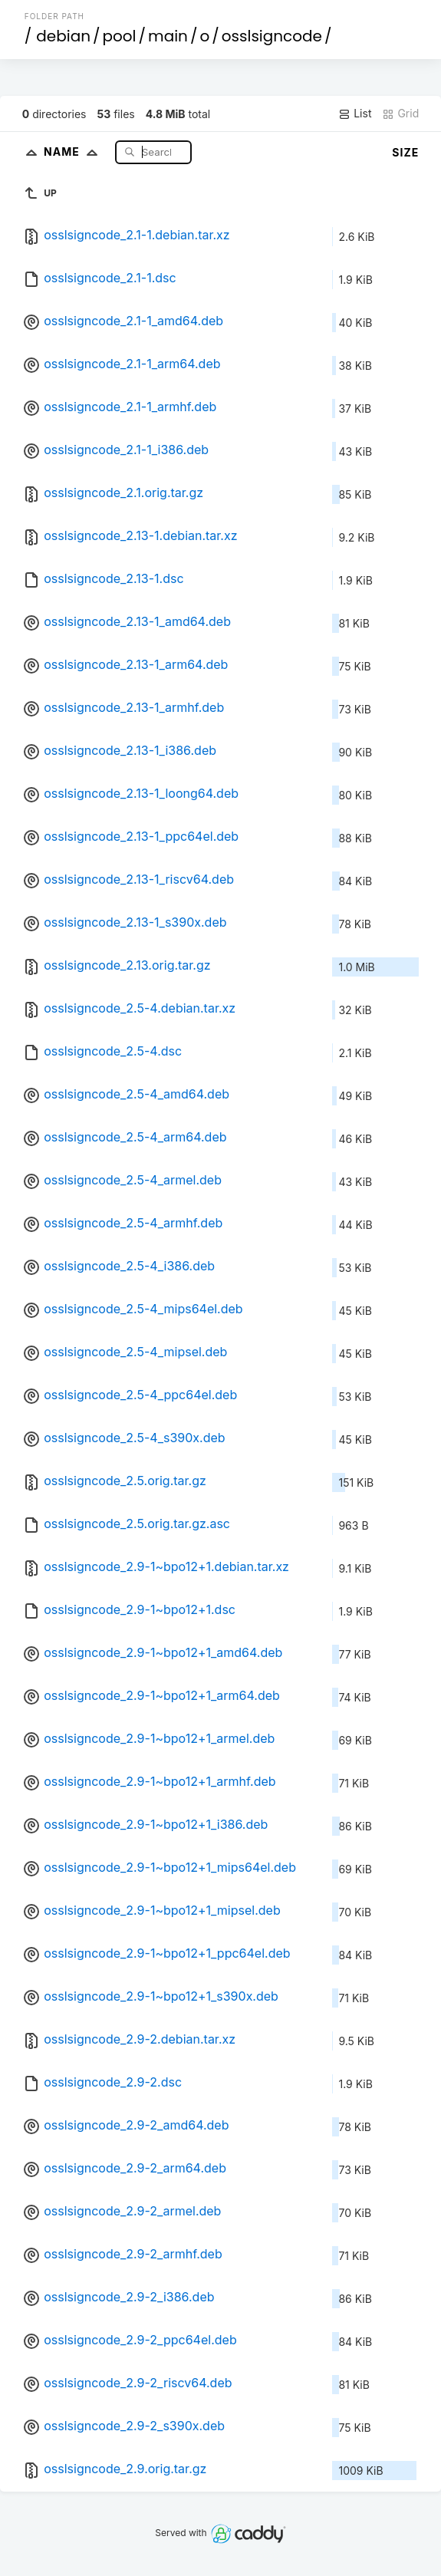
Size (405, 152)
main (168, 36)
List (354, 113)
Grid (400, 113)
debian (63, 36)
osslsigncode (272, 36)
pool (120, 36)
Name (74, 151)
